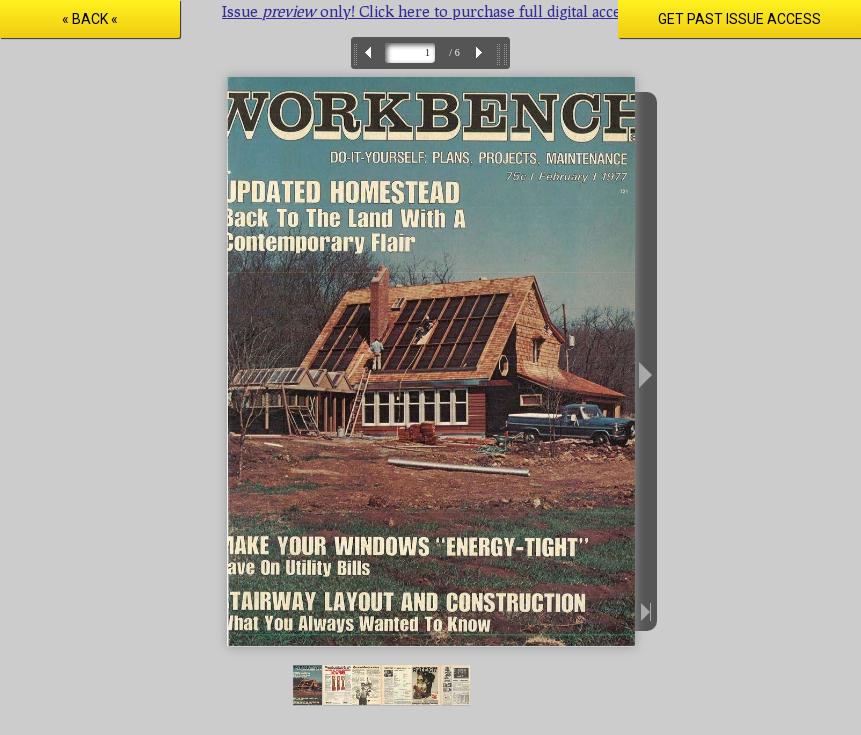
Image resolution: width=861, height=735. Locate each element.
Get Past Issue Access (739, 19)
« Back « (90, 19)
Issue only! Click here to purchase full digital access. (430, 10)
